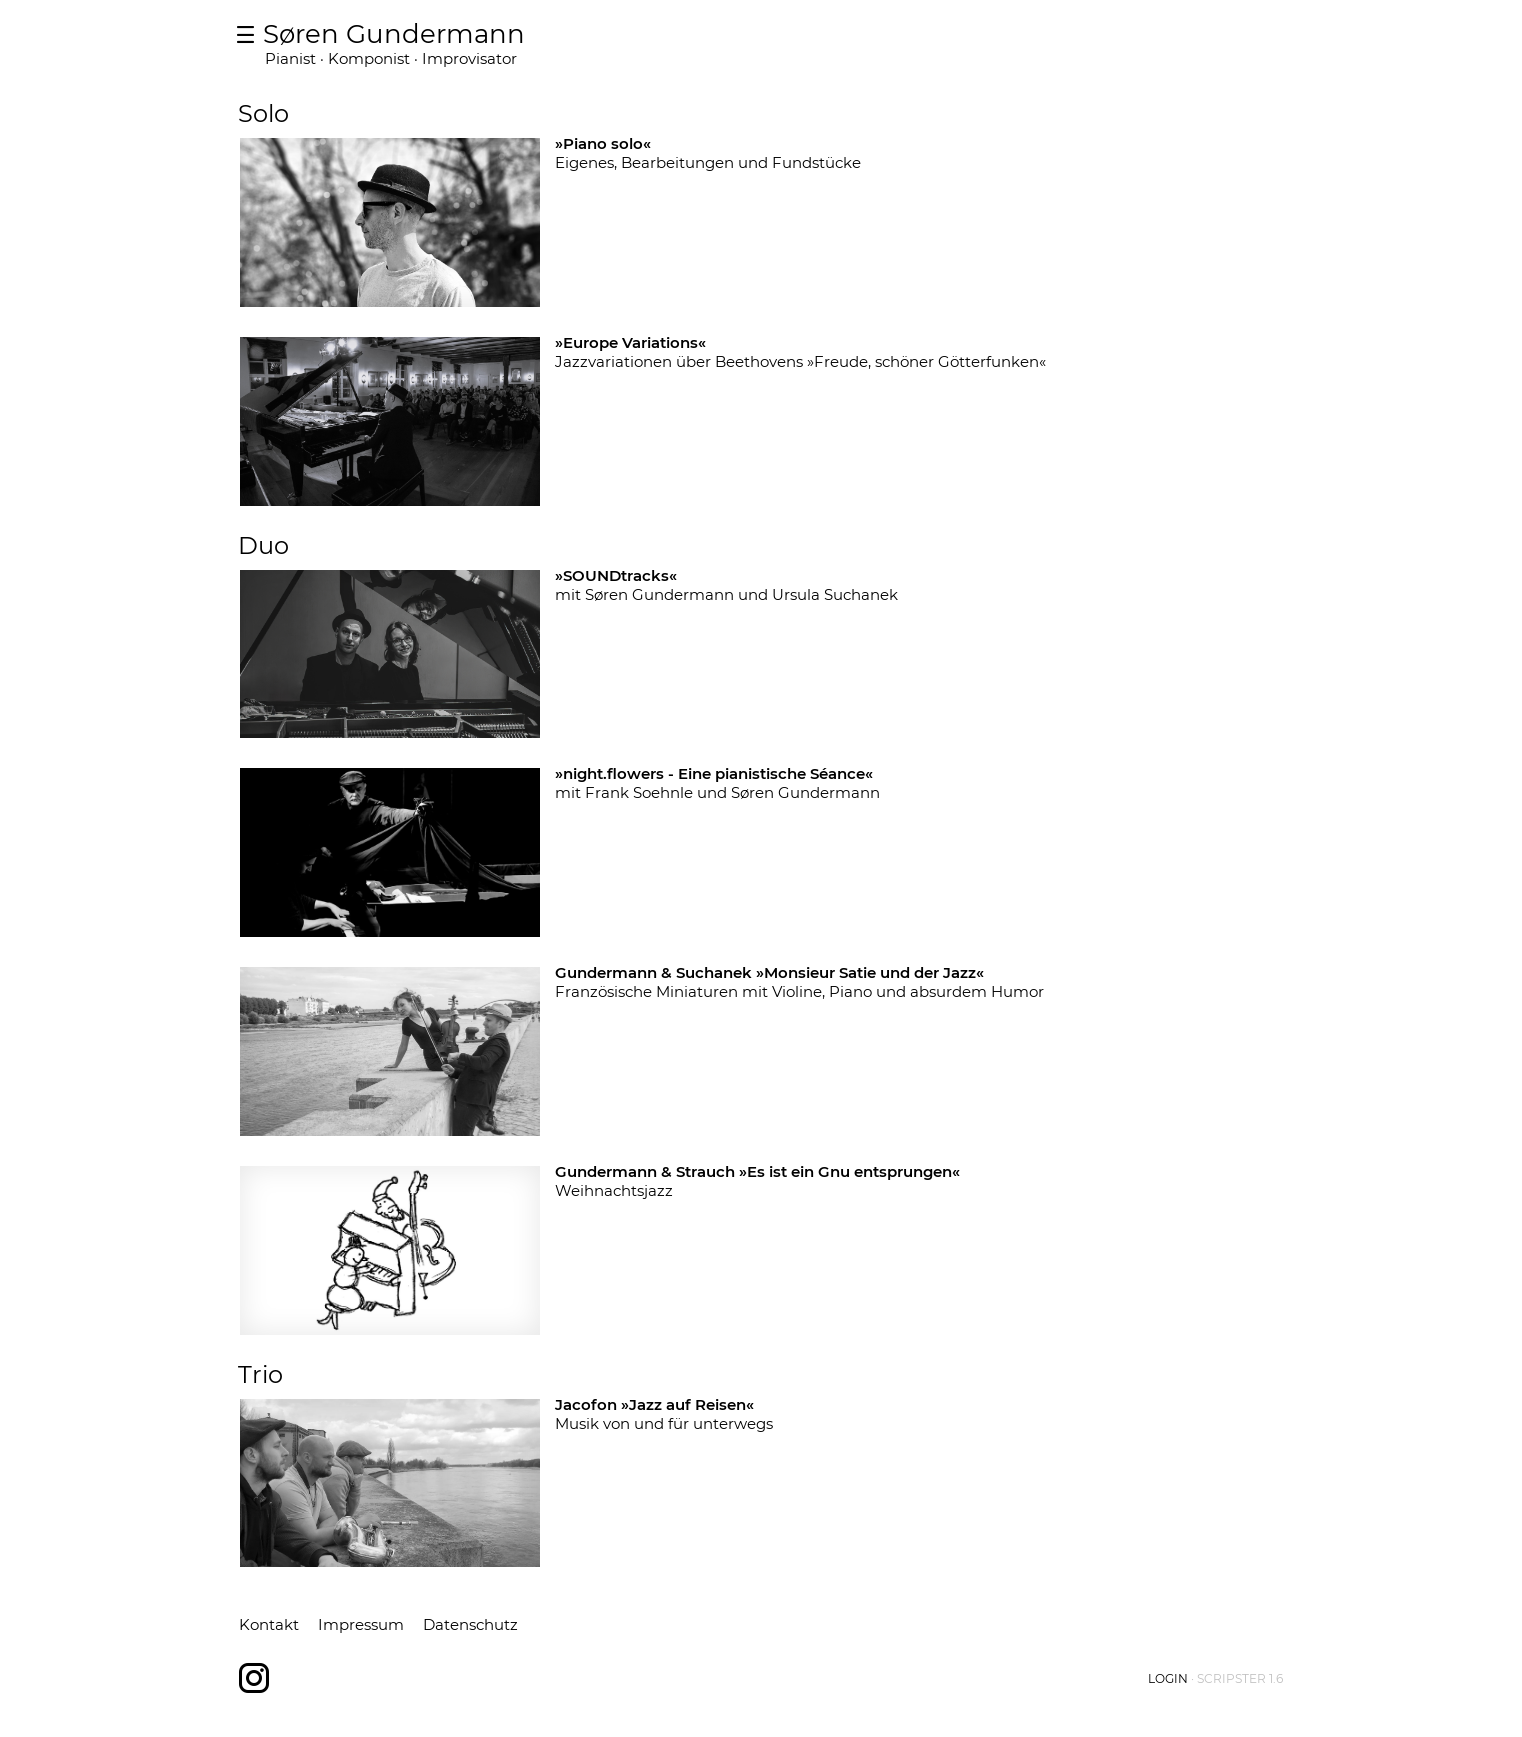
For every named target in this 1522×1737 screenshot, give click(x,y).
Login (1168, 1678)
